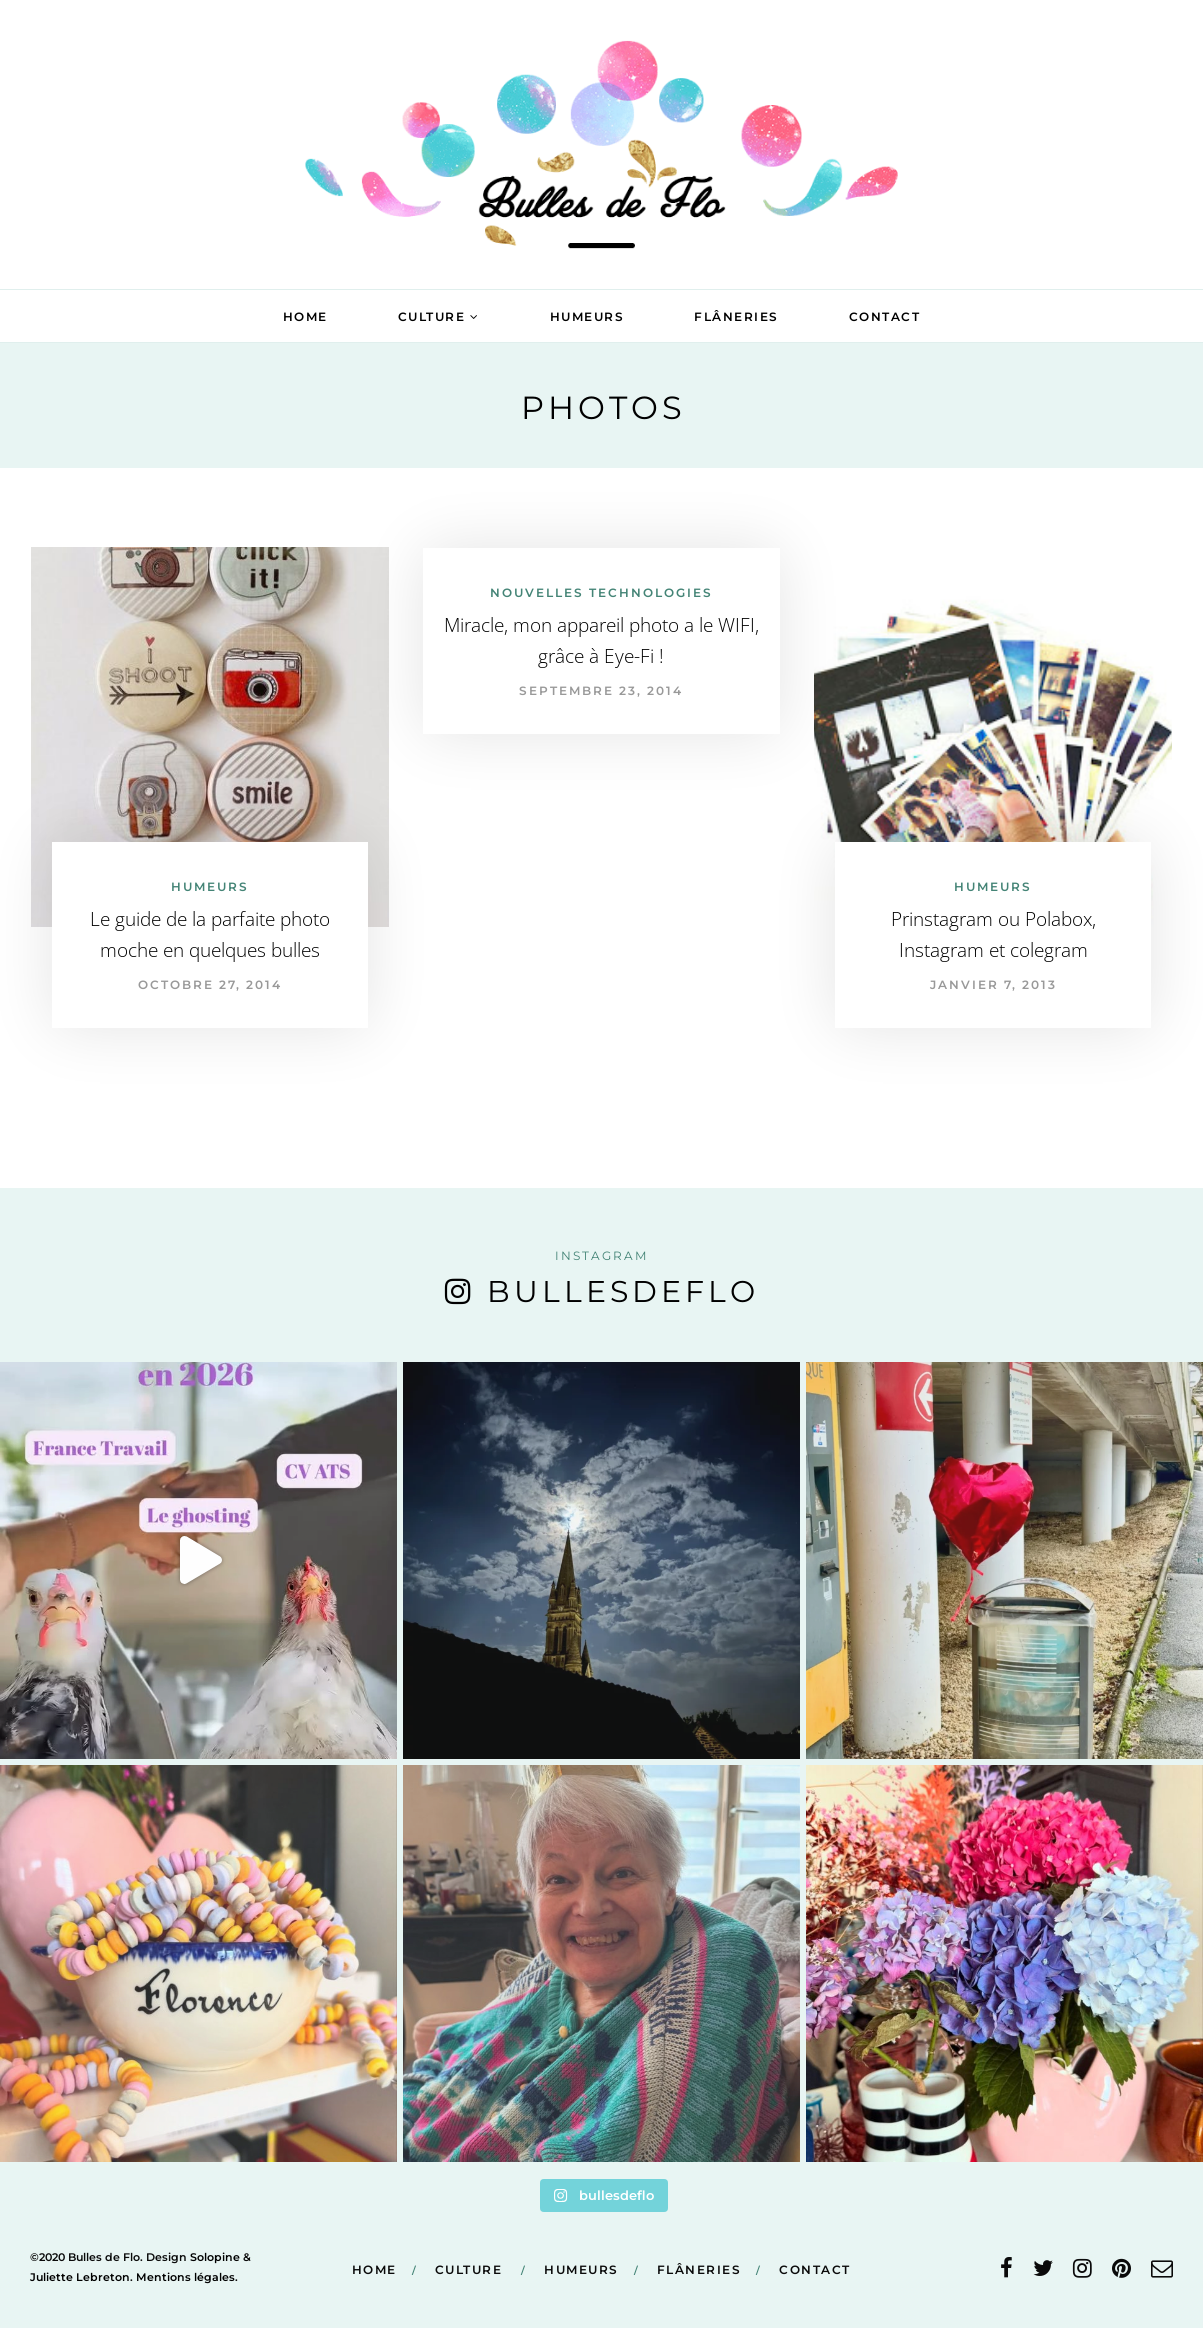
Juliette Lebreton (80, 2277)
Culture (432, 316)
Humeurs (587, 316)
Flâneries (736, 316)
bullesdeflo (623, 1291)
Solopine (215, 2257)
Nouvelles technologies (601, 592)
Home (305, 316)
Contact (885, 316)
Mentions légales (185, 2277)
